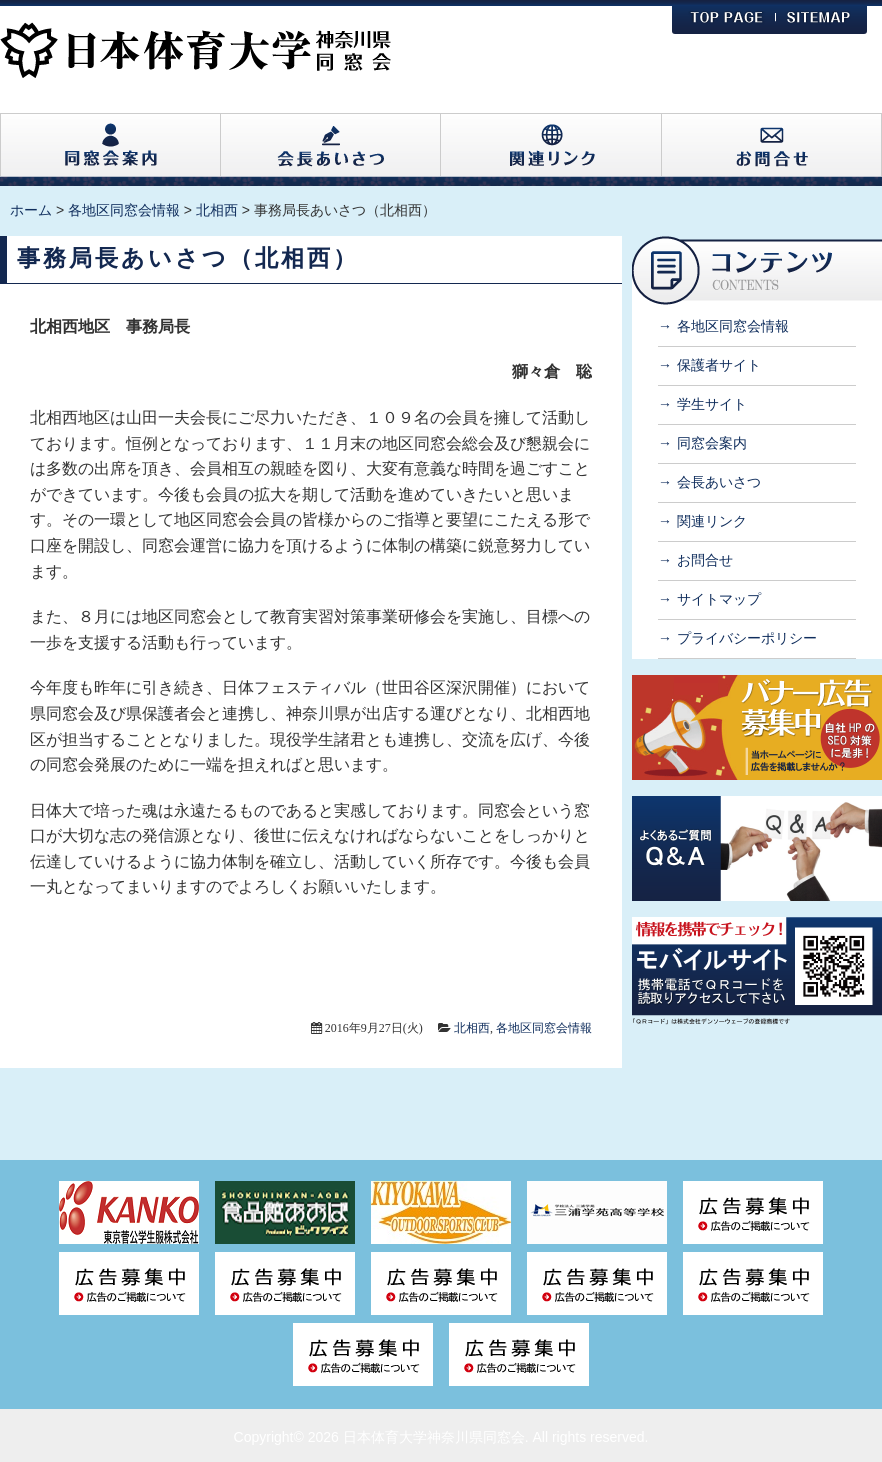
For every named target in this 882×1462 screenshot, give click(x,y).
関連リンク (712, 521)
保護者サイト (719, 365)
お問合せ (705, 560)
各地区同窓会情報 (544, 1028)
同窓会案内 (712, 443)
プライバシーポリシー (747, 638)
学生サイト (712, 404)
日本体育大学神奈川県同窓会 (434, 1437)
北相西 (472, 1028)
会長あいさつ (719, 482)
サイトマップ (719, 599)
